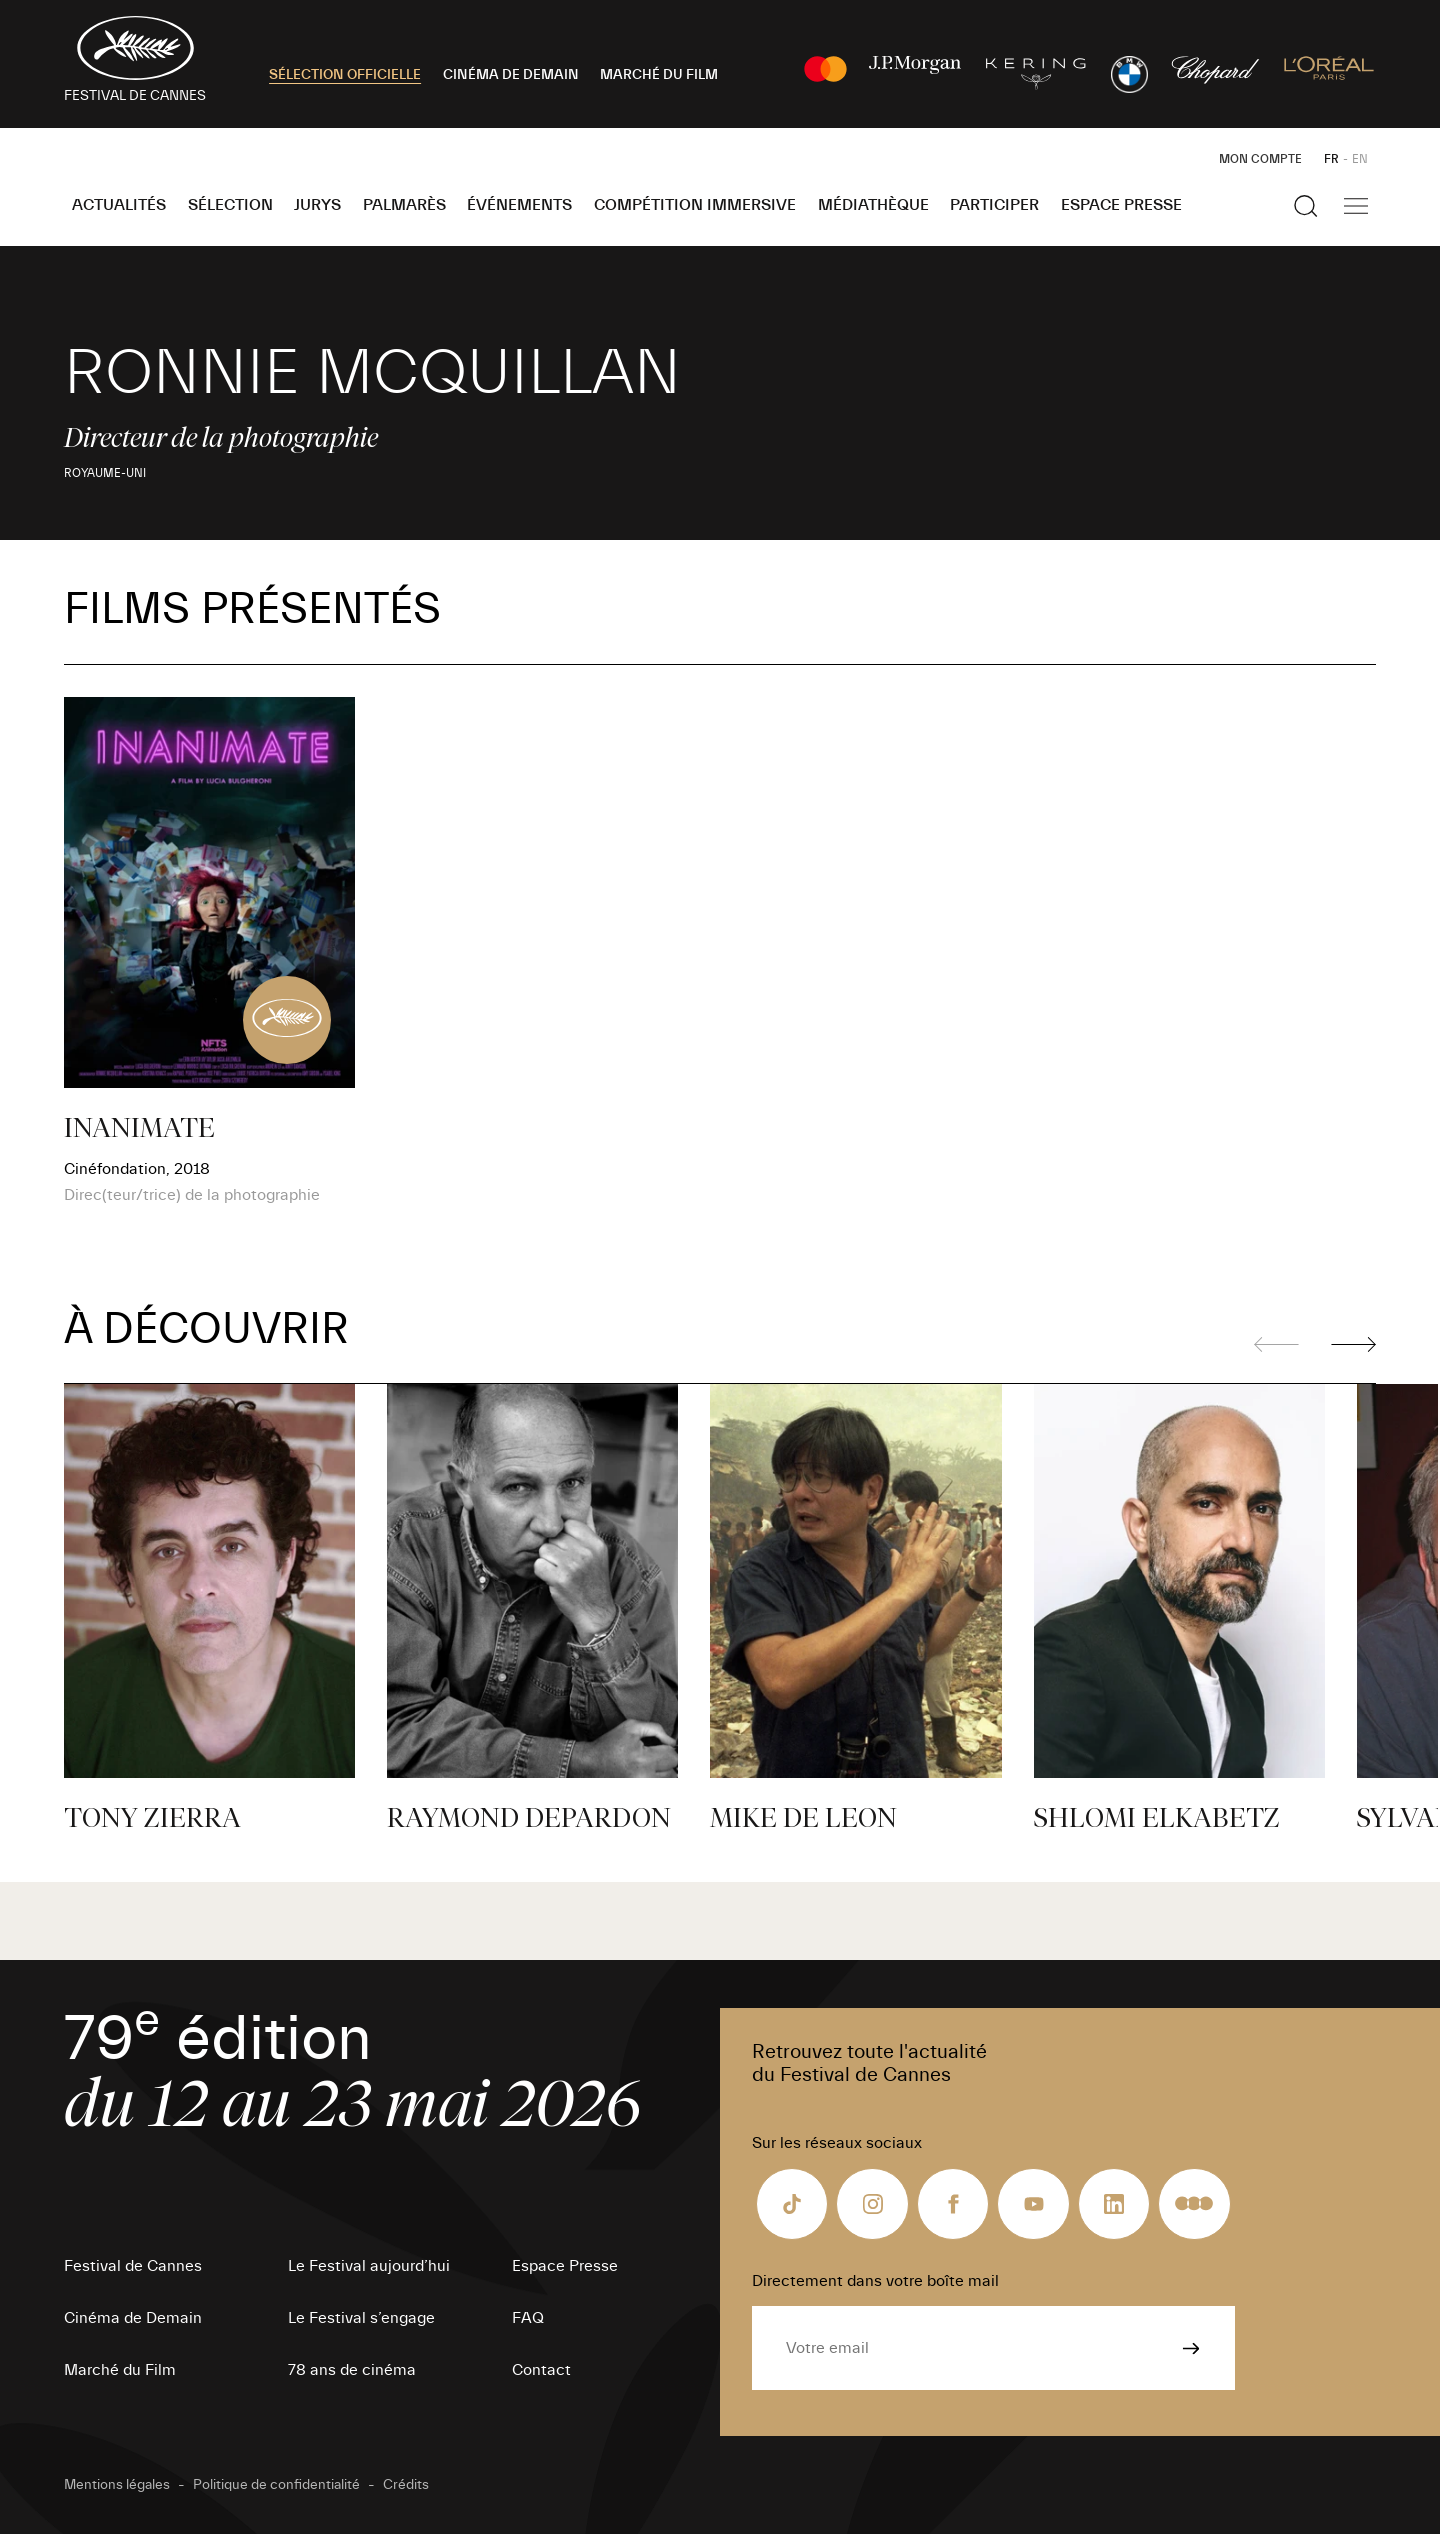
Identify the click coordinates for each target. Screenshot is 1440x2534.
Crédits (406, 2485)
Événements (519, 205)
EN (1360, 159)
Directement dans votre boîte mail (875, 2281)
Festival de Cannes (133, 2266)
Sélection (230, 205)
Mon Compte (1260, 159)
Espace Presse (1121, 205)
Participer (994, 205)
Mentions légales (117, 2485)
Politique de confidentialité (276, 2485)
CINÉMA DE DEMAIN (511, 75)
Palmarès (404, 205)
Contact (541, 2370)
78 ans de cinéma (352, 2370)
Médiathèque (873, 205)
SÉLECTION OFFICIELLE (345, 75)
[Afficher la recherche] (1306, 206)
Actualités (119, 205)
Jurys (317, 205)
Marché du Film (120, 2370)
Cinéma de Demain (133, 2318)
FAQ (528, 2318)
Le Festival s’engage (361, 2318)
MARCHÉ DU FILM (659, 75)
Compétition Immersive (695, 205)
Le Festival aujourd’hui (369, 2266)
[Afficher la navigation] (1356, 206)
